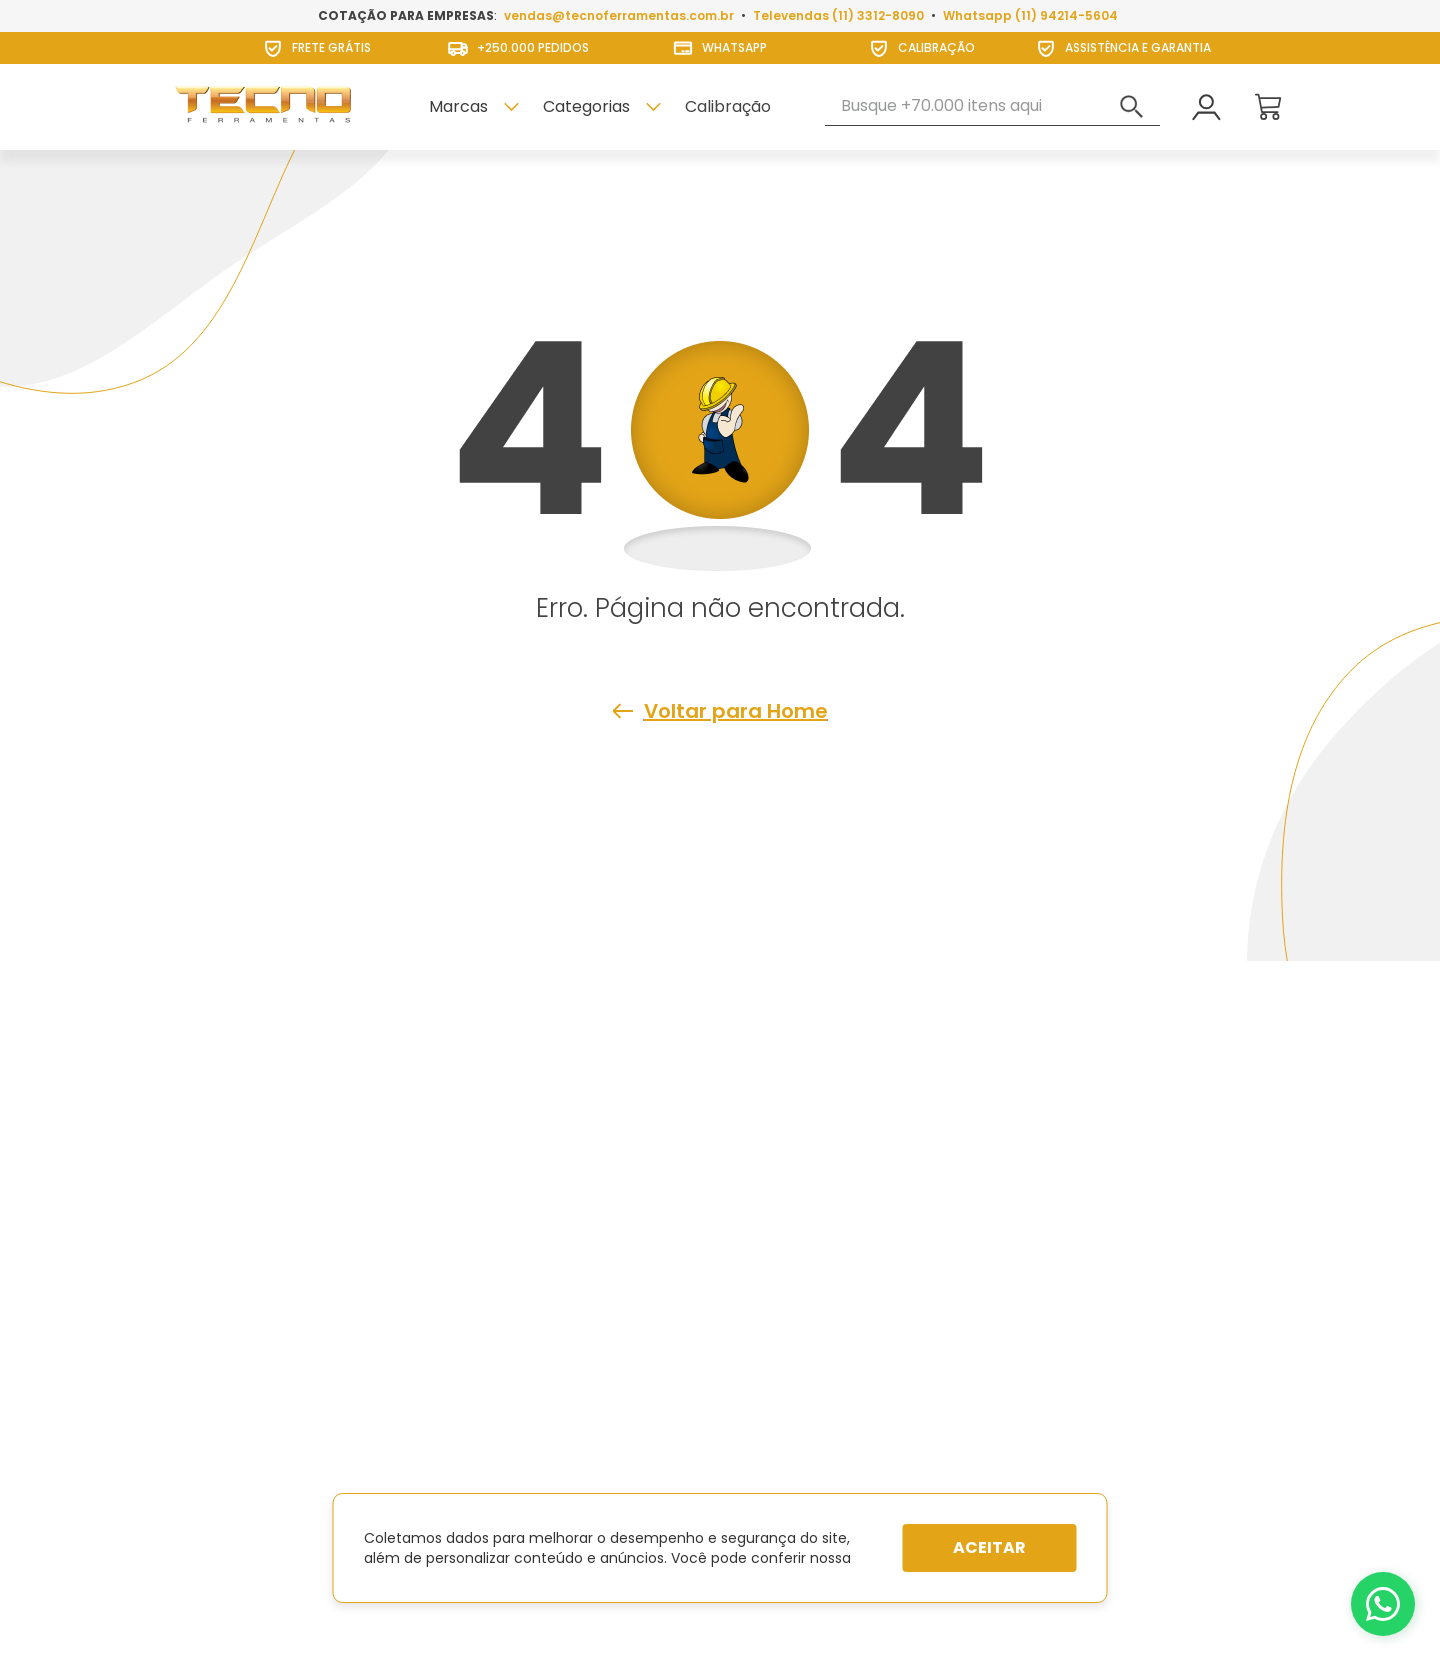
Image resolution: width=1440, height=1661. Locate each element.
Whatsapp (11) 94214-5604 (1030, 15)
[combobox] (992, 107)
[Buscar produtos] (1132, 106)
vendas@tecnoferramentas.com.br (619, 15)
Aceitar (989, 1547)
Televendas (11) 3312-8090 (838, 15)
